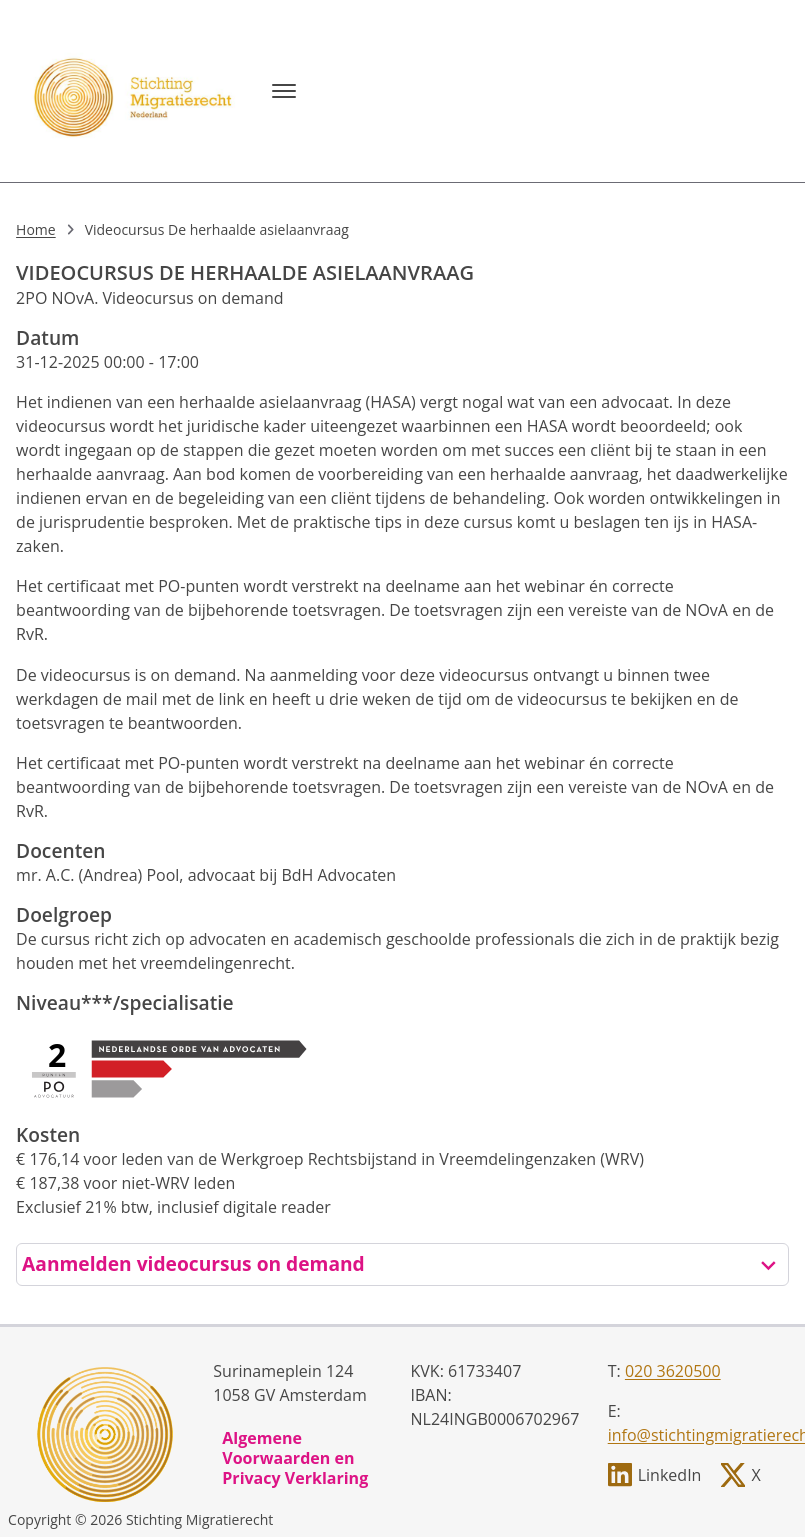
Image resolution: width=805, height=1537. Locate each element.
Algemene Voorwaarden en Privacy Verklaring (295, 1458)
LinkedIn (670, 1475)
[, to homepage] (136, 91)
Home (36, 229)
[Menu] (284, 91)
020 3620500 (673, 1371)
